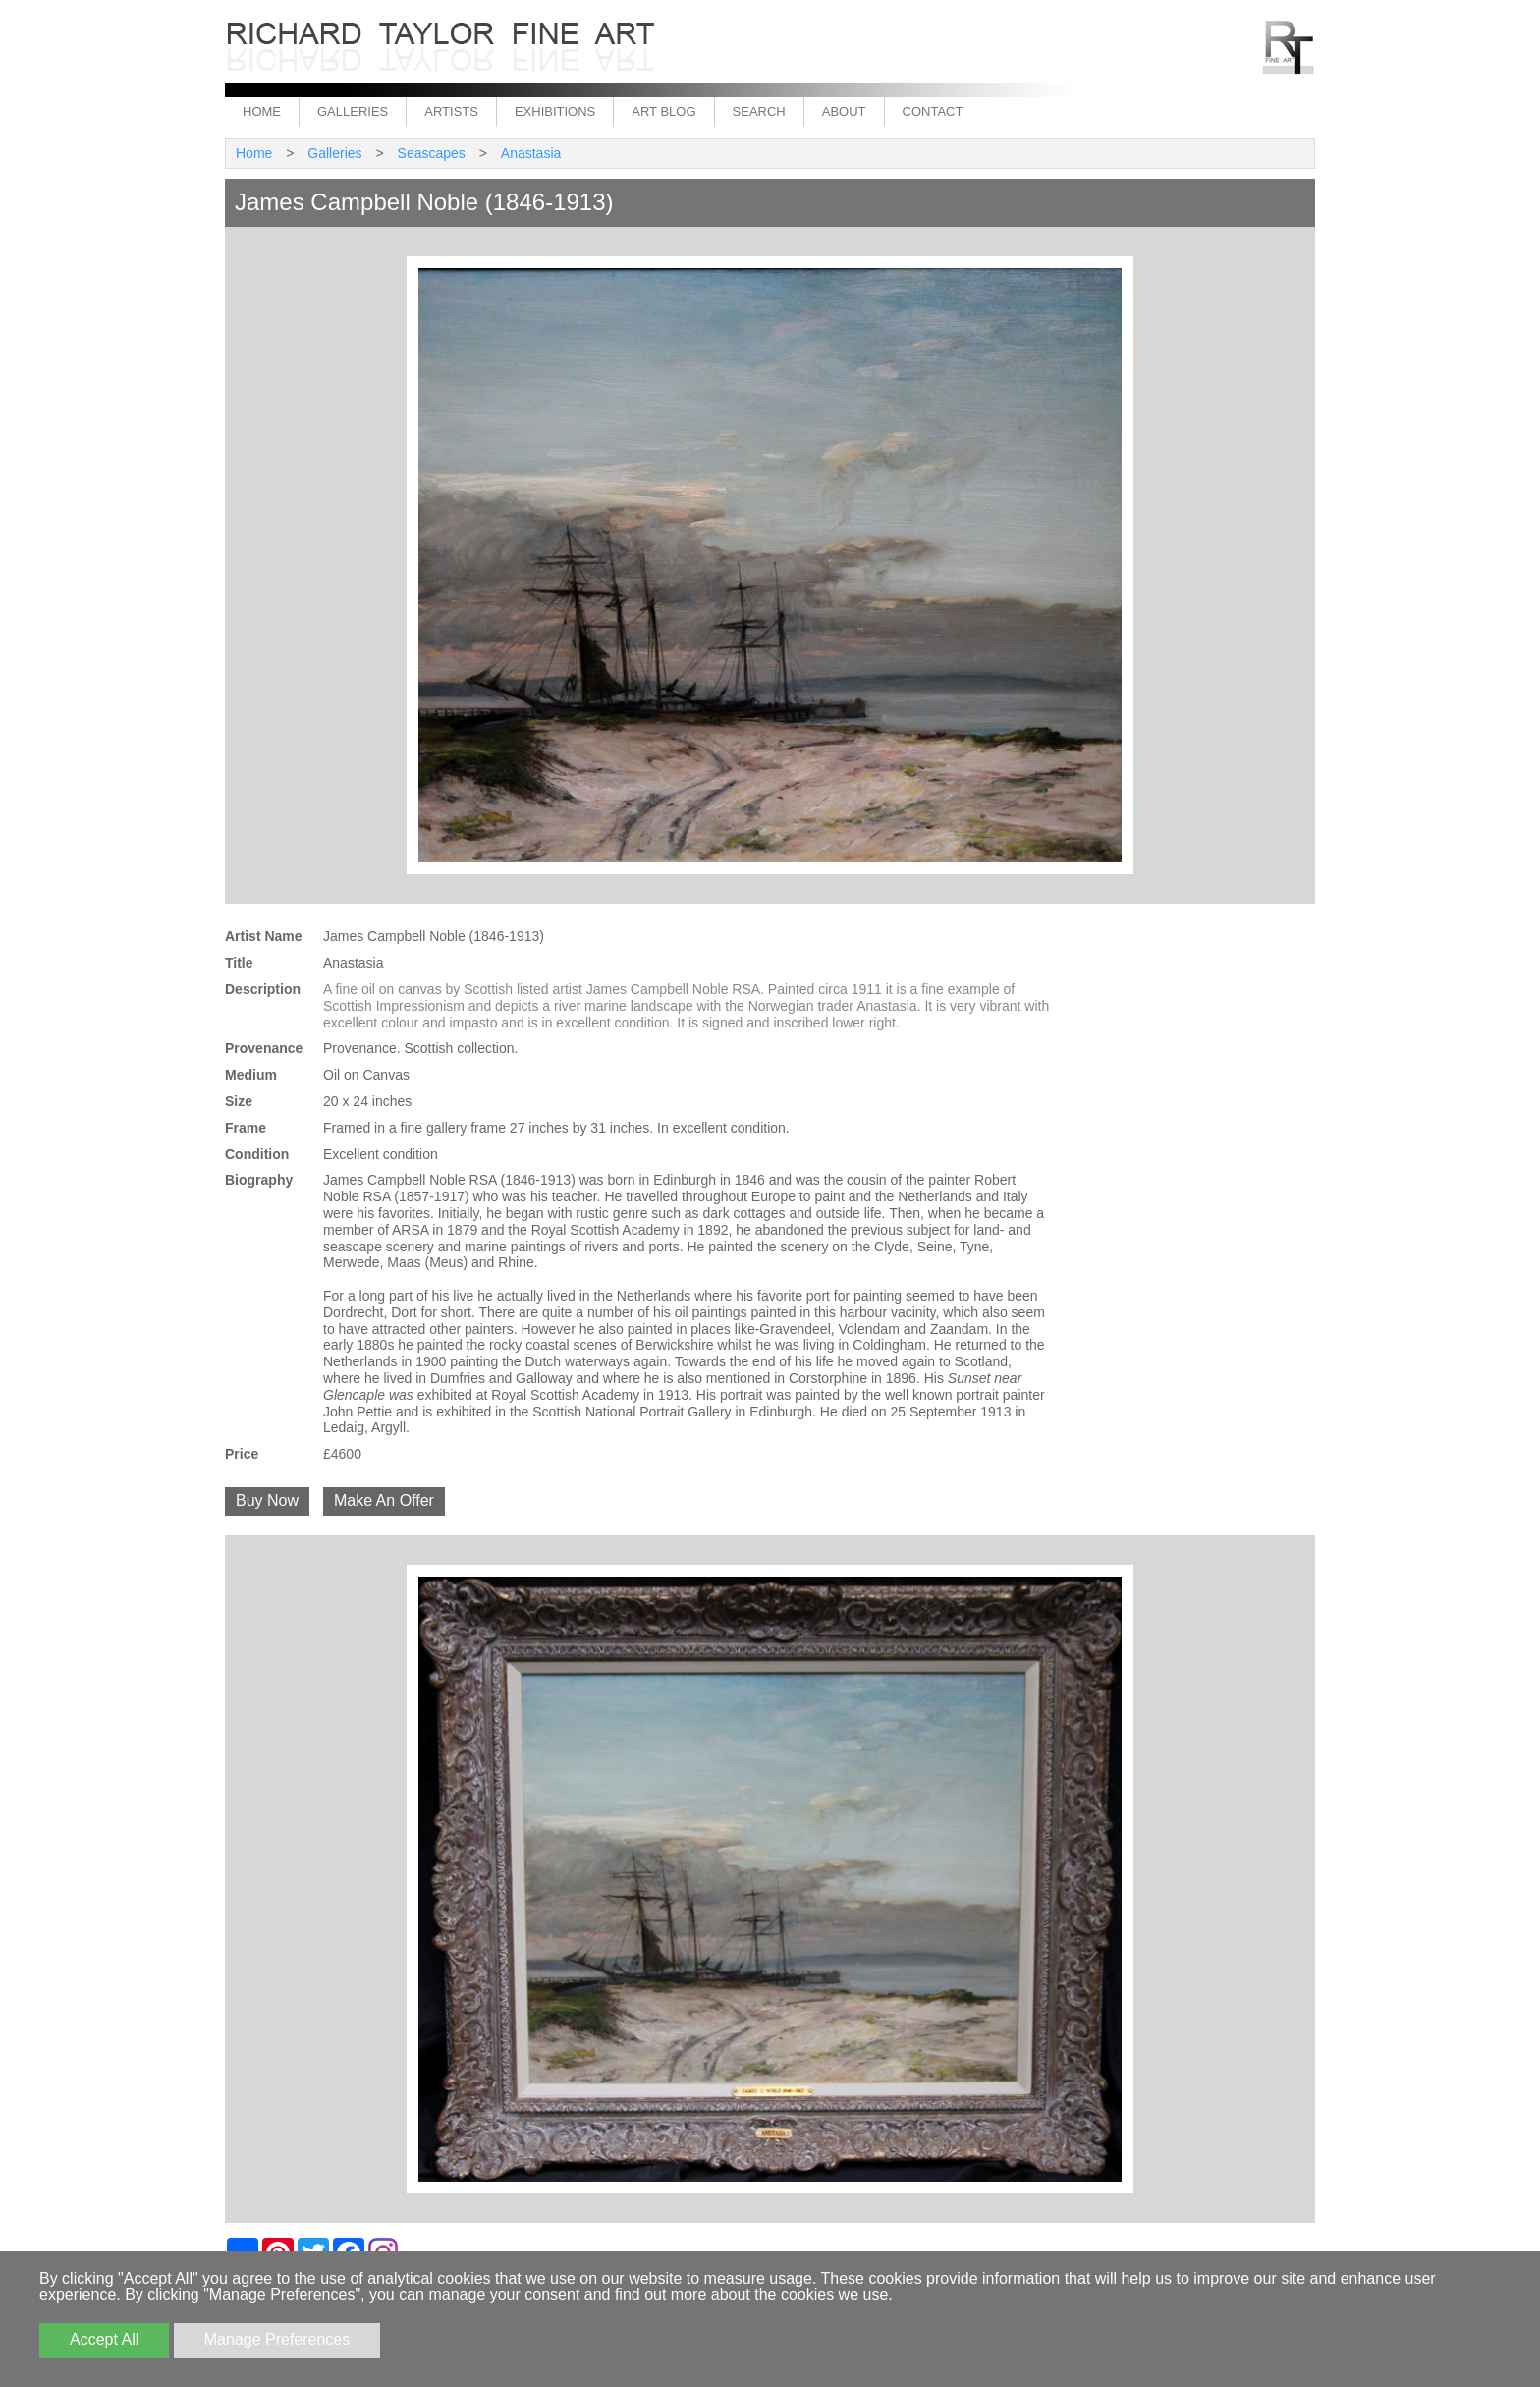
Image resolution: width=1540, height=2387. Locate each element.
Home (262, 111)
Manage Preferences (277, 2339)
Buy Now (267, 1500)
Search (759, 111)
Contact (933, 111)
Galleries (352, 111)
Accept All (104, 2339)
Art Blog (663, 111)
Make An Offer (384, 1500)
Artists (451, 111)
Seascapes (432, 153)
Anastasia (531, 153)
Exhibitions (555, 111)
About (844, 111)
